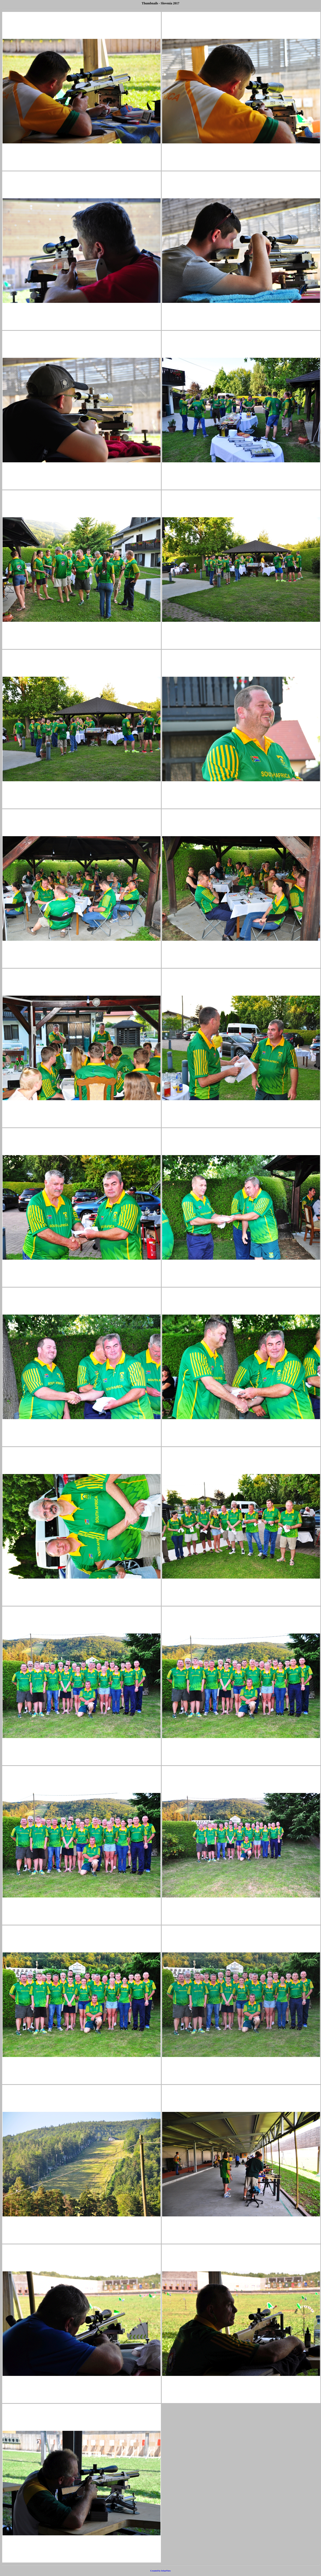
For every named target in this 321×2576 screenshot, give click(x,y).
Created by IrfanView (160, 2570)
